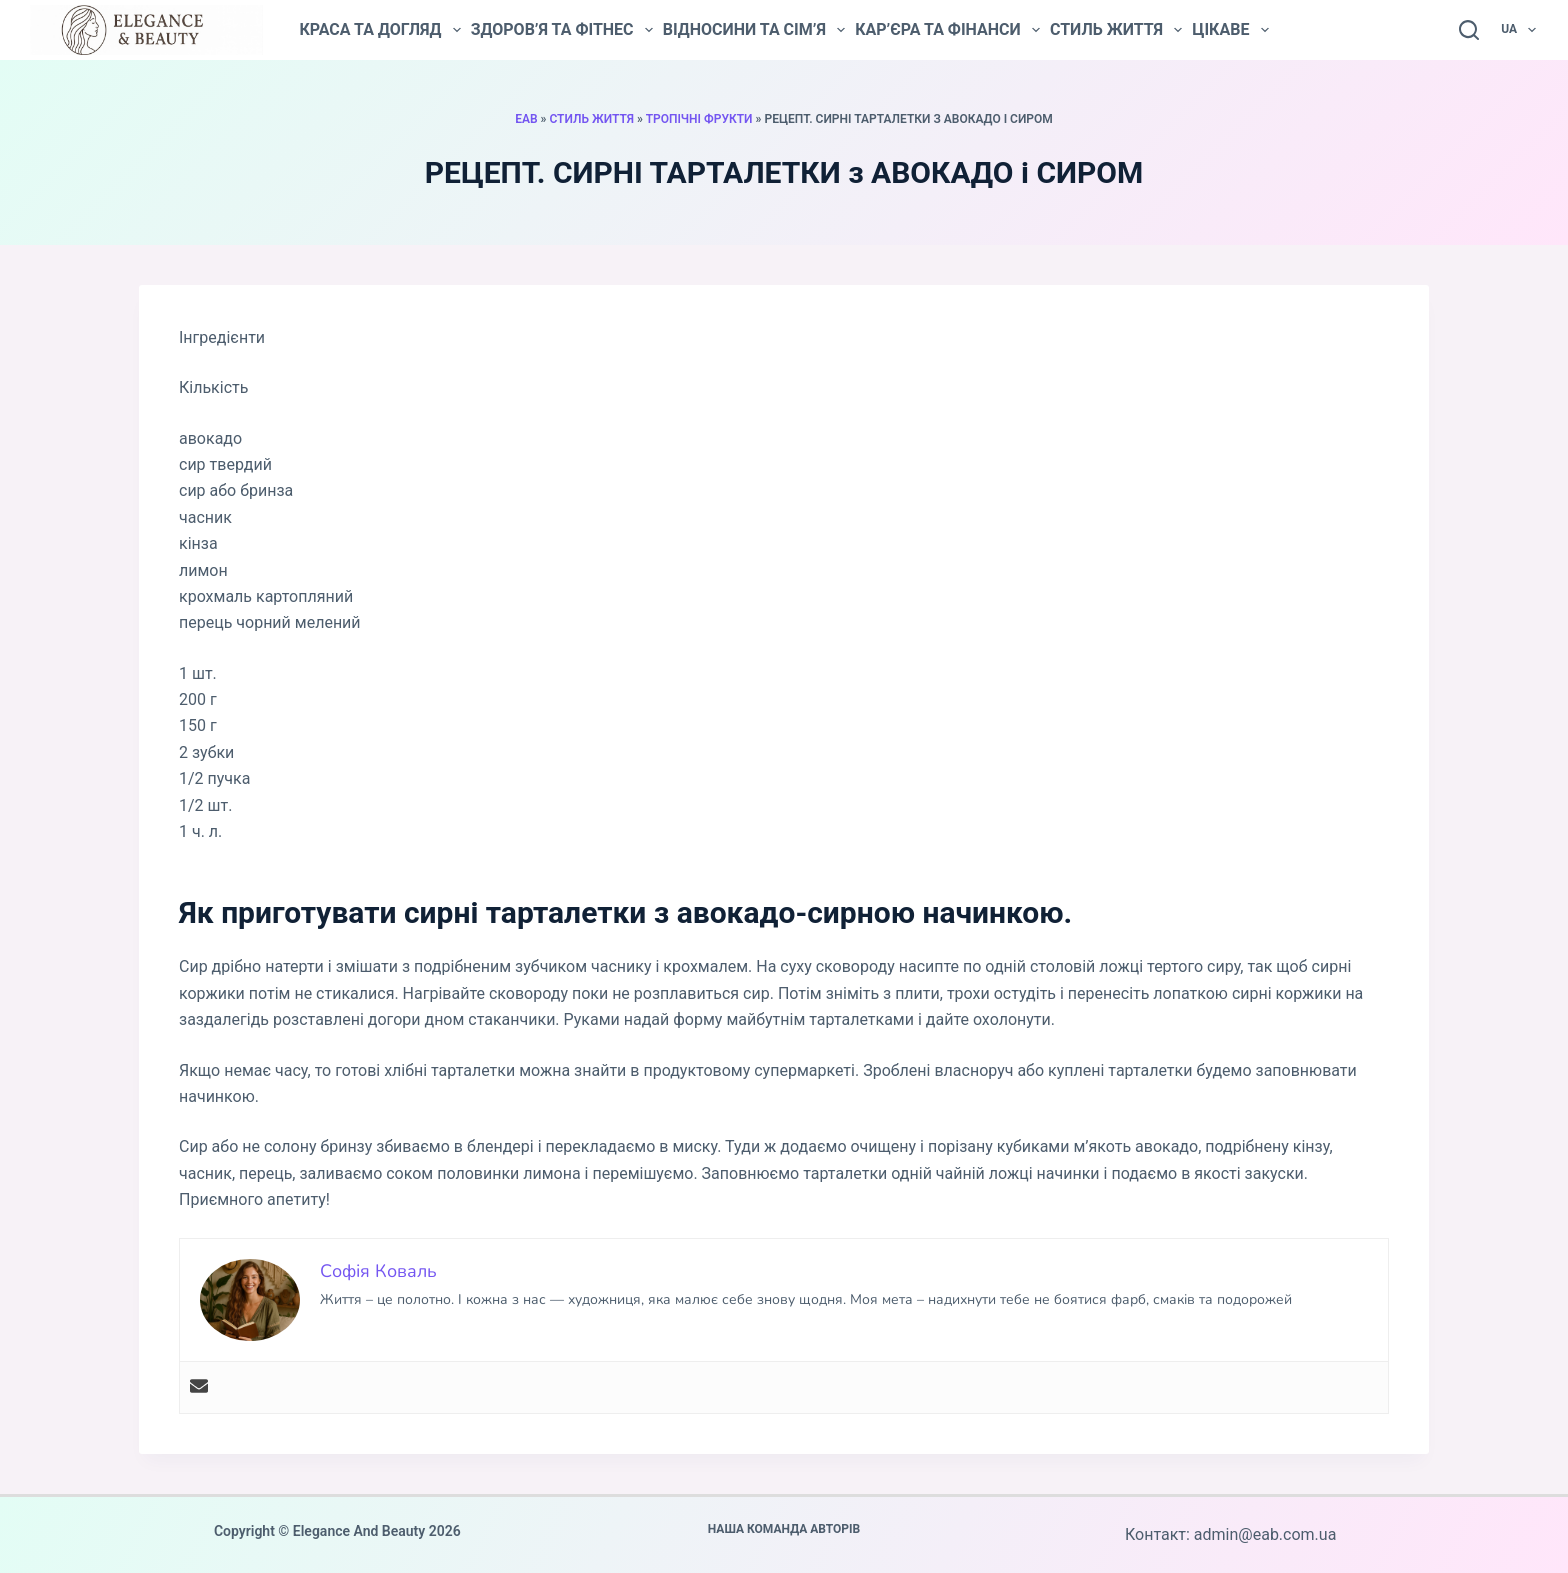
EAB (526, 119)
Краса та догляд (379, 30)
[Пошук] (1469, 30)
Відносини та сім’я (754, 30)
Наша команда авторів (784, 1529)
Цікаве (1230, 30)
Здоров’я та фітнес (562, 30)
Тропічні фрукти (699, 119)
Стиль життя (1116, 30)
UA (1519, 30)
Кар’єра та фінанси (947, 30)
